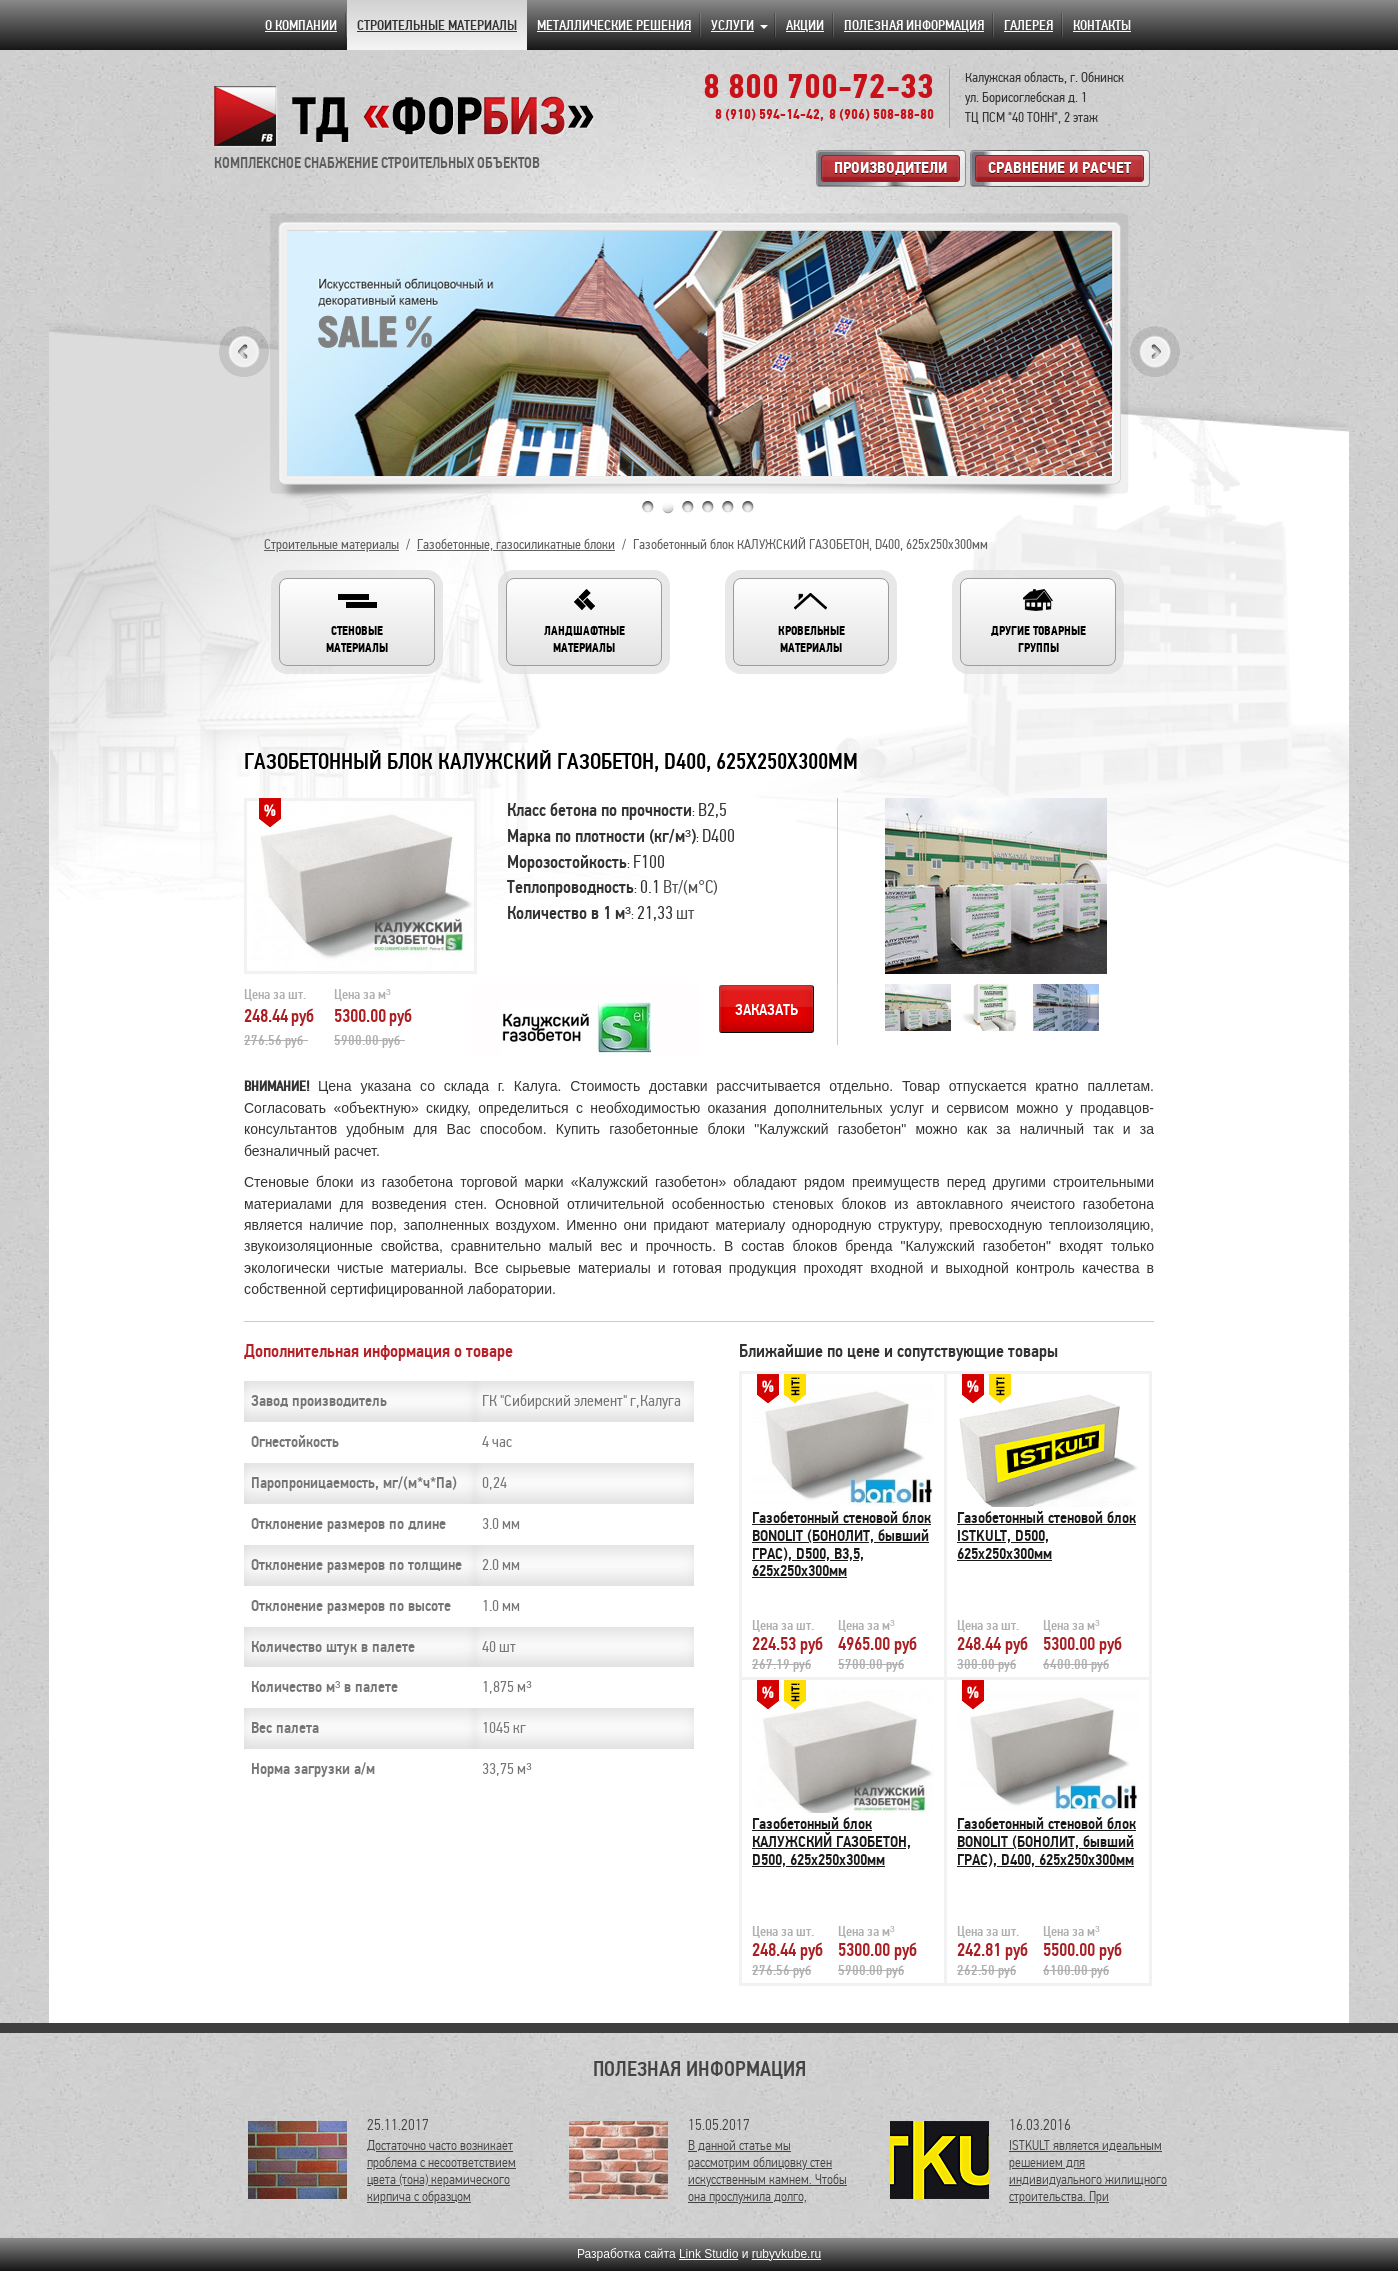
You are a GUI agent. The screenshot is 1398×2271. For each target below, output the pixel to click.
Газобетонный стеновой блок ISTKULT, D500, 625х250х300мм (1046, 1535)
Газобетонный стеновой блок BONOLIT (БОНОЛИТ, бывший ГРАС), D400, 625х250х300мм (1046, 1841)
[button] (357, 622)
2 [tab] (668, 507)
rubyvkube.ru (786, 2254)
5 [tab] (728, 507)
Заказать (766, 1010)
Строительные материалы (331, 544)
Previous (244, 351)
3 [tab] (688, 507)
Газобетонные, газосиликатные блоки (516, 544)
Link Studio (708, 2254)
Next (1155, 351)
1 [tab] (648, 507)
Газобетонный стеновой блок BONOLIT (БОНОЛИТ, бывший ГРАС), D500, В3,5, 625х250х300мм (841, 1544)
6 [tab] (748, 507)
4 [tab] (708, 507)
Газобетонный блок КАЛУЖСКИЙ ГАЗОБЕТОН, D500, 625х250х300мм (831, 1841)
